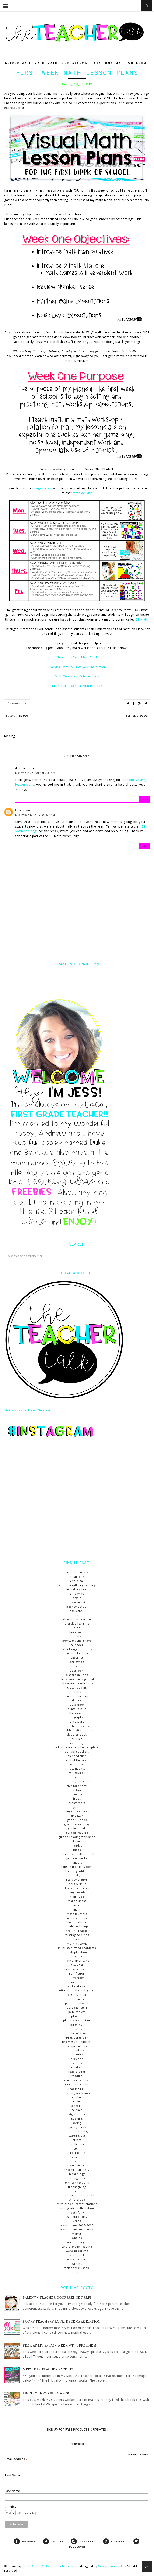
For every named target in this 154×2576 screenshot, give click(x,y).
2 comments (17, 703)
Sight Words (77, 2114)
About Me (77, 1581)
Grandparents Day (77, 1824)
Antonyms (77, 1594)
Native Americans (77, 1960)
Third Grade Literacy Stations (77, 2204)
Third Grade (77, 2199)
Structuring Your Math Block (77, 657)
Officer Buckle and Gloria (77, 1990)
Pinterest (77, 2024)
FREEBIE (77, 1794)
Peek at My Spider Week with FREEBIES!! (60, 2345)
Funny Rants (77, 1803)
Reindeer (77, 2097)
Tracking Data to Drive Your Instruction (77, 667)
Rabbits (77, 2063)
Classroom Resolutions (77, 1683)
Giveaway (77, 1816)
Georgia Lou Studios (112, 2566)
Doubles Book (77, 1734)
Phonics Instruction (77, 2020)
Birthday (10, 2506)
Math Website (77, 1922)
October (77, 1982)
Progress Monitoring (77, 2042)
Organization (77, 1995)
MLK (77, 1939)
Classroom (77, 1670)
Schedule (77, 2106)
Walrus (77, 2234)
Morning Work (77, 1944)
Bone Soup (77, 1632)
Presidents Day (77, 2037)
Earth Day (77, 1743)
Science (77, 2110)
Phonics (77, 2016)
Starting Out (77, 2135)
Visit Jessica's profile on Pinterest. (27, 1410)
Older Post (138, 716)
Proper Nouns (77, 2046)
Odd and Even (77, 1986)
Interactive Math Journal (77, 1854)
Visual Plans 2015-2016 (76, 2225)
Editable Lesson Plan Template (77, 1747)
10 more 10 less (77, 1572)
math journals (63, 63)
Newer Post (16, 716)
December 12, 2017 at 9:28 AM (35, 815)
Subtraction (77, 2153)
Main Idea (77, 1896)
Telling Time (77, 2178)
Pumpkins (77, 2050)
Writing (77, 2263)
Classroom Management (77, 1679)
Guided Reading (77, 1832)
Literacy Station (77, 1880)
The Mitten (77, 2191)
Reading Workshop (77, 2093)
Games (77, 1807)
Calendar (77, 1645)
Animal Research (77, 1589)
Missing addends (77, 1935)
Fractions (77, 1790)
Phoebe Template (67, 2566)
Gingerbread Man (77, 1811)
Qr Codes (77, 2054)
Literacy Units (77, 1884)
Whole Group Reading (77, 2246)
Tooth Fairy (77, 2212)
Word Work (77, 2255)
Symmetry (77, 2165)
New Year (77, 1965)
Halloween (77, 1841)
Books (77, 1636)
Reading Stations (77, 2084)
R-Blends (77, 2059)
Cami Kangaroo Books (77, 1649)
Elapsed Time (77, 1756)
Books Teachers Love (77, 1641)
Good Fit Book (77, 1820)
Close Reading (77, 1687)
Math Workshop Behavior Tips (77, 676)
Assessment (77, 1602)
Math (39, 63)
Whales (77, 2238)
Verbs (77, 2221)
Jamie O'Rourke (77, 1858)
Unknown (22, 810)
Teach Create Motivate (38, 2566)
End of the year (77, 1760)
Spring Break (77, 2127)
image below (41, 488)
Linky (77, 1875)
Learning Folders (76, 1871)
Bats (77, 1615)
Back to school (77, 1606)
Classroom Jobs (77, 1675)
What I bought (77, 2242)
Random (77, 2067)
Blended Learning (77, 1623)
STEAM (77, 2140)
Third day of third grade (77, 2195)
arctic (77, 1598)
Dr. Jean (77, 1739)
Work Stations (77, 2259)
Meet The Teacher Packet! (48, 2369)
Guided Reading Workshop (77, 1837)
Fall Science (77, 1773)
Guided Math (18, 63)
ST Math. (142, 619)
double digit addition (77, 1730)
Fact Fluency (77, 1769)
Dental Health (77, 1709)
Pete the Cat (76, 2012)
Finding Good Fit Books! (46, 2393)
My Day (77, 1956)
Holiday (77, 1845)
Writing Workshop (76, 2268)
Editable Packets (77, 1751)
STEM (77, 2148)
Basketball (77, 1611)
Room (77, 2101)
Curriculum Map (77, 1696)
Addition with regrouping (77, 1585)
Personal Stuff (77, 2007)
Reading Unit (77, 2089)
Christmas (77, 1662)
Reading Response (77, 2080)
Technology (77, 2174)
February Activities (77, 1781)
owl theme (77, 1999)
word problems (77, 2251)
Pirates (77, 2029)
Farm (77, 1777)
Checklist (77, 1657)
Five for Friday (77, 1786)
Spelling (77, 2119)
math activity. (82, 493)
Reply (144, 799)
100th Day (77, 1577)
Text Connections (77, 2182)
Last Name (12, 2491)
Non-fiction (77, 1973)
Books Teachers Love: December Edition (62, 2321)
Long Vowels (77, 1892)
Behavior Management (77, 1619)
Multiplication (77, 1952)
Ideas (77, 1850)
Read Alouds (77, 2071)
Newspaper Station (77, 1969)
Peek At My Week (77, 2003)
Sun (77, 2161)
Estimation (77, 1764)
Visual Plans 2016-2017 (76, 2229)
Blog (77, 1628)
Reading (77, 2076)
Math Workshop (132, 63)
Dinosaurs (77, 1721)
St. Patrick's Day (77, 2131)
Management (77, 1901)
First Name (12, 2475)
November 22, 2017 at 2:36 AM (35, 773)
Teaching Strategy (76, 2170)
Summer (77, 2157)
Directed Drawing (77, 1726)
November (77, 1978)
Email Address (16, 2459)
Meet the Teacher (77, 1931)
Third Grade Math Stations (77, 2208)
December (77, 1705)
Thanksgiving (77, 2187)
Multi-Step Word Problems (77, 1948)
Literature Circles (77, 1888)
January (77, 1862)
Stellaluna (77, 2144)
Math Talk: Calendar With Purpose (77, 686)
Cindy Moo (77, 1666)
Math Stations (97, 63)
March (77, 1905)
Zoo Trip (77, 2272)
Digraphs (77, 1717)
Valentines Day (77, 2217)
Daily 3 (77, 1700)
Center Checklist (77, 1653)
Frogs (77, 1798)
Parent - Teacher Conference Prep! (57, 2297)
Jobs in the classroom (76, 1867)
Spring (76, 2123)
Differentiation (77, 1713)
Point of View (77, 2033)
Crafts (77, 1692)
